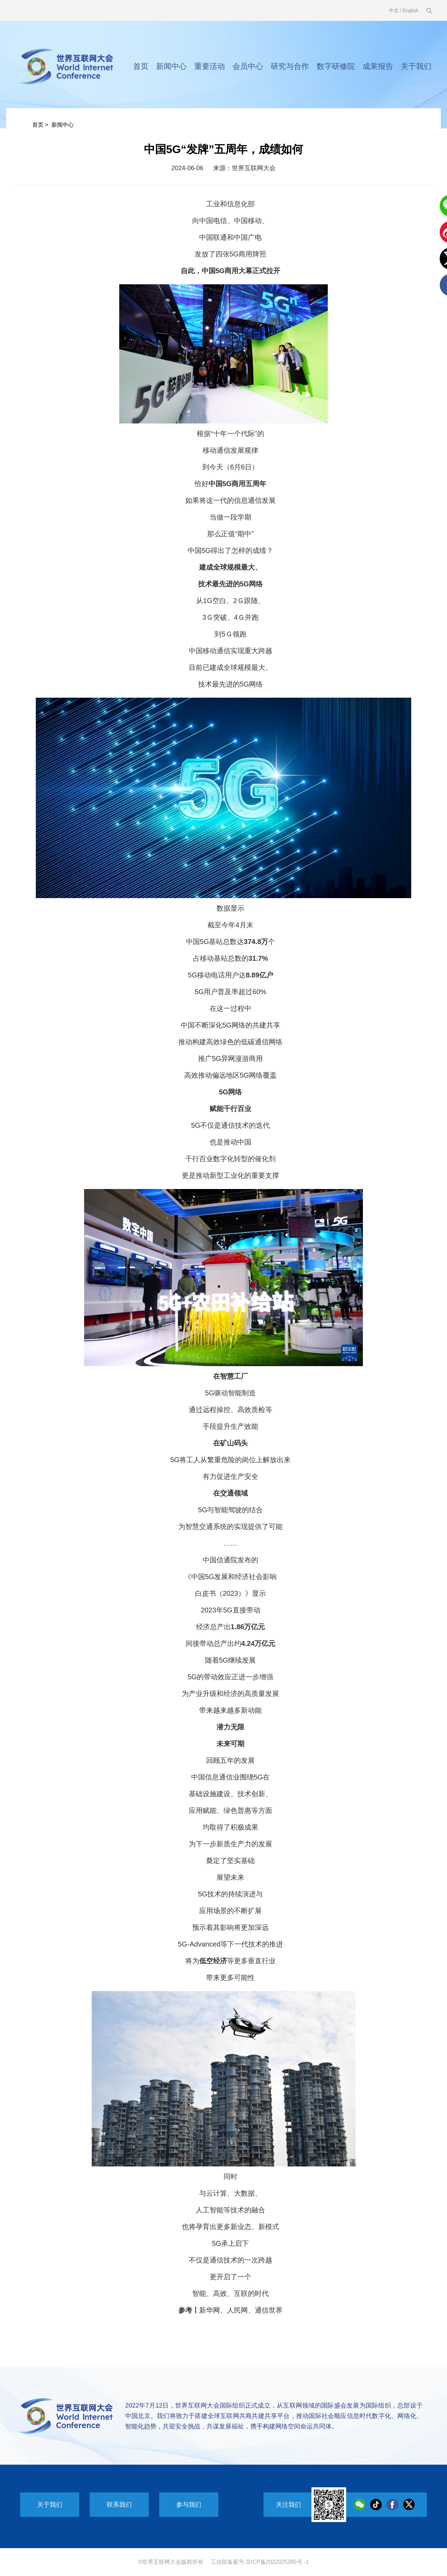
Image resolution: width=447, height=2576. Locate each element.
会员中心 (248, 66)
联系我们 (119, 2504)
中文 (394, 10)
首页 (140, 66)
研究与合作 (290, 66)
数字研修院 (336, 66)
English (410, 10)
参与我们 (188, 2504)
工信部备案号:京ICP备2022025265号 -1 (260, 2562)
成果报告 (378, 66)
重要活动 (209, 66)
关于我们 (416, 66)
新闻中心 (171, 66)
